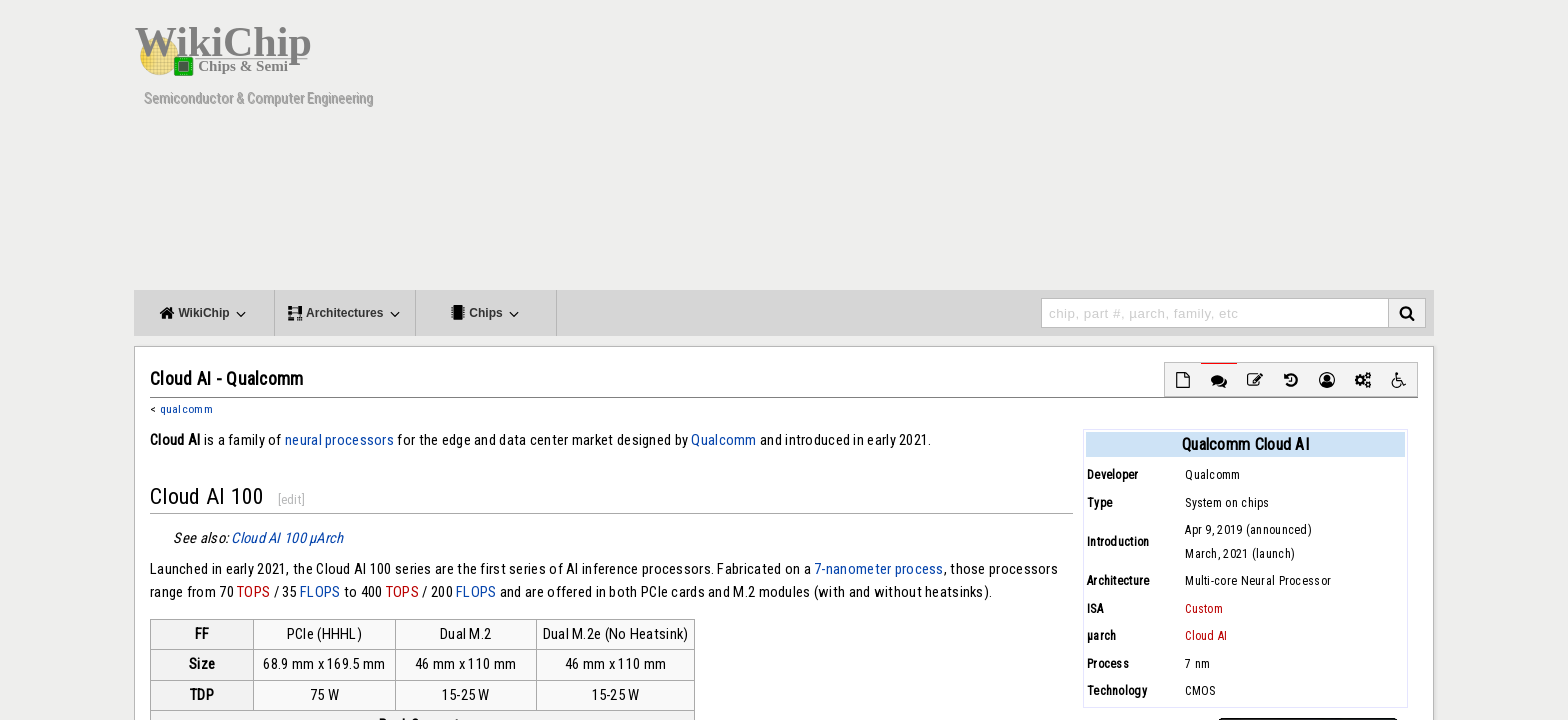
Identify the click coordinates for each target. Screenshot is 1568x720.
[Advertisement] (1069, 150)
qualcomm (186, 409)
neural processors (339, 440)
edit (291, 499)
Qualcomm (723, 440)
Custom (1204, 609)
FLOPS (320, 592)
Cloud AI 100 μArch (287, 538)
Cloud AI (1206, 636)
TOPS (253, 592)
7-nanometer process (879, 569)
